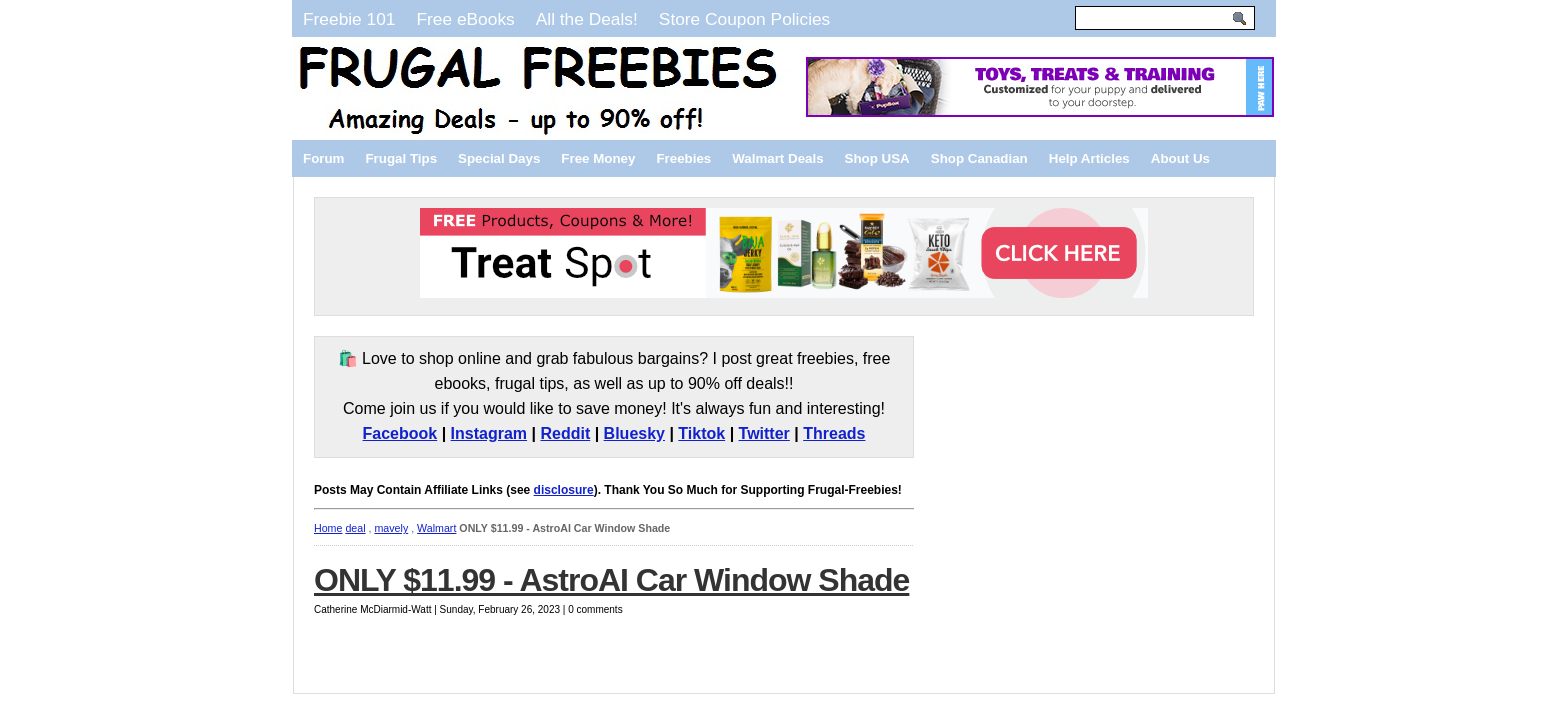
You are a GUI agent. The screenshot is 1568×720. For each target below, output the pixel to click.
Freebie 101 (349, 19)
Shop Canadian (979, 158)
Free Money (598, 158)
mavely (391, 528)
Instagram (489, 433)
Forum (323, 158)
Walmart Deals (777, 158)
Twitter (764, 433)
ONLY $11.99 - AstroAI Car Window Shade (611, 580)
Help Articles (1089, 158)
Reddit (565, 433)
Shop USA (877, 158)
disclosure (564, 490)
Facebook (400, 433)
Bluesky (634, 433)
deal (355, 528)
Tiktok (701, 433)
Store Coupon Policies (744, 19)
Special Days (499, 158)
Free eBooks (465, 19)
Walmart (436, 528)
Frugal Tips (401, 158)
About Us (1180, 158)
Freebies (683, 158)
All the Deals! (587, 19)
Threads (834, 433)
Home (328, 528)
